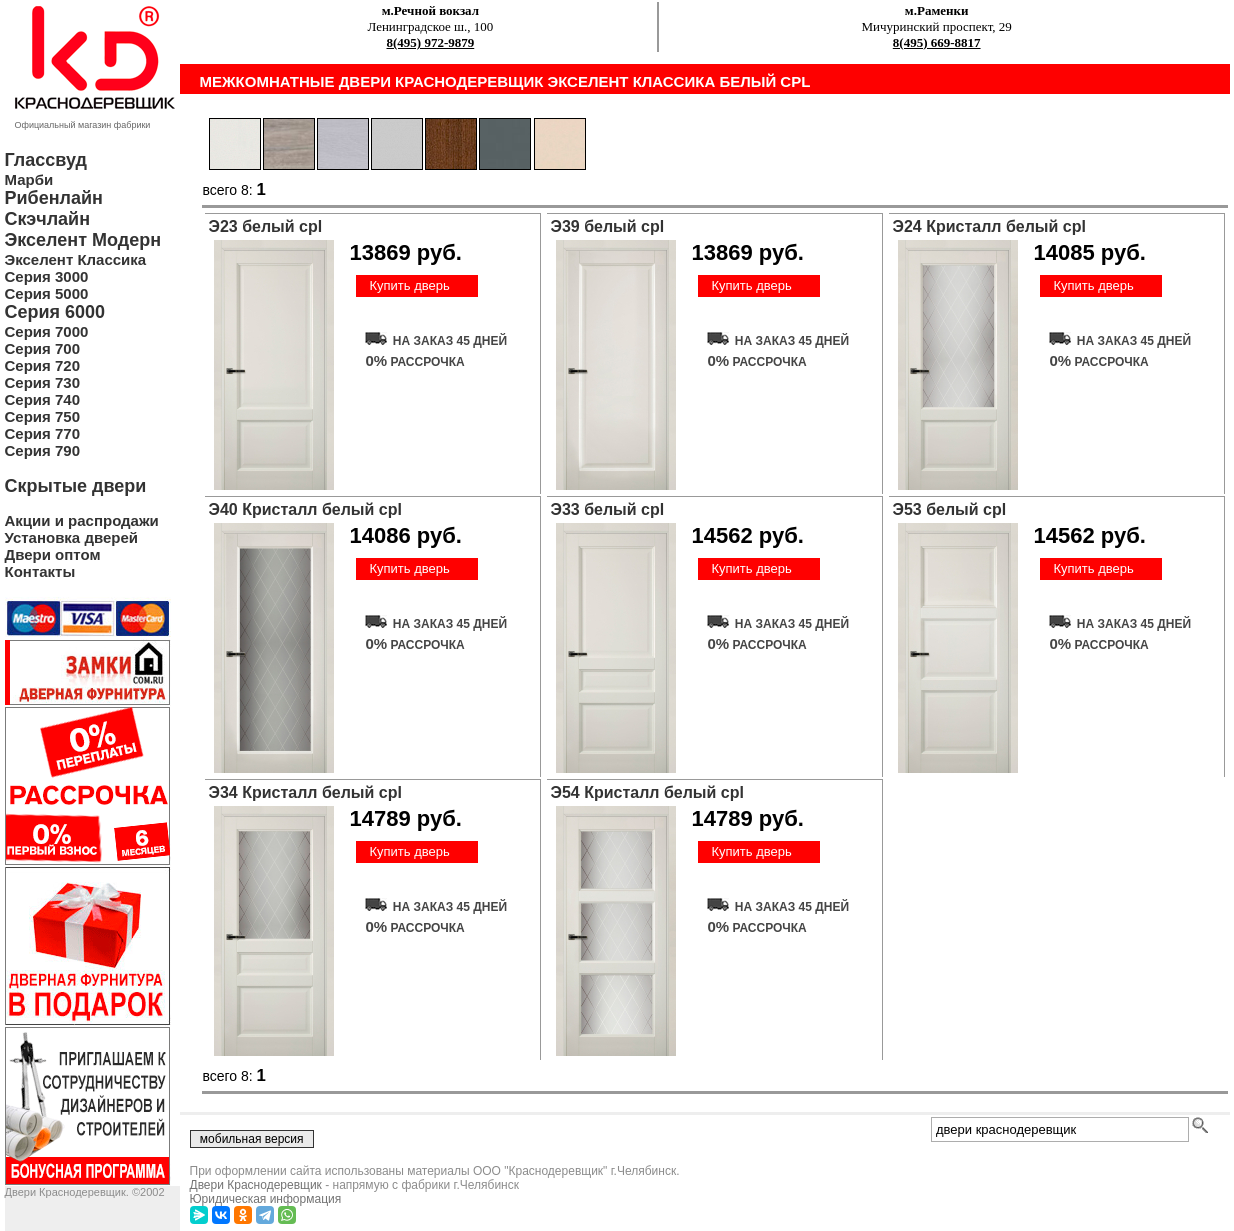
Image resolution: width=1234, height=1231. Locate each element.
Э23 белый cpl (266, 226)
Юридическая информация (266, 1199)
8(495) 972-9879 (431, 42)
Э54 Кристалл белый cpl (647, 792)
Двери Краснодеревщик (256, 1185)
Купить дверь (409, 285)
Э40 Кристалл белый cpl (305, 509)
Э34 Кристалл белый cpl (305, 792)
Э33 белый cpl (608, 509)
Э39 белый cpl (608, 226)
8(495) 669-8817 (937, 42)
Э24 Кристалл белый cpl (989, 226)
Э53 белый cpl (950, 509)
